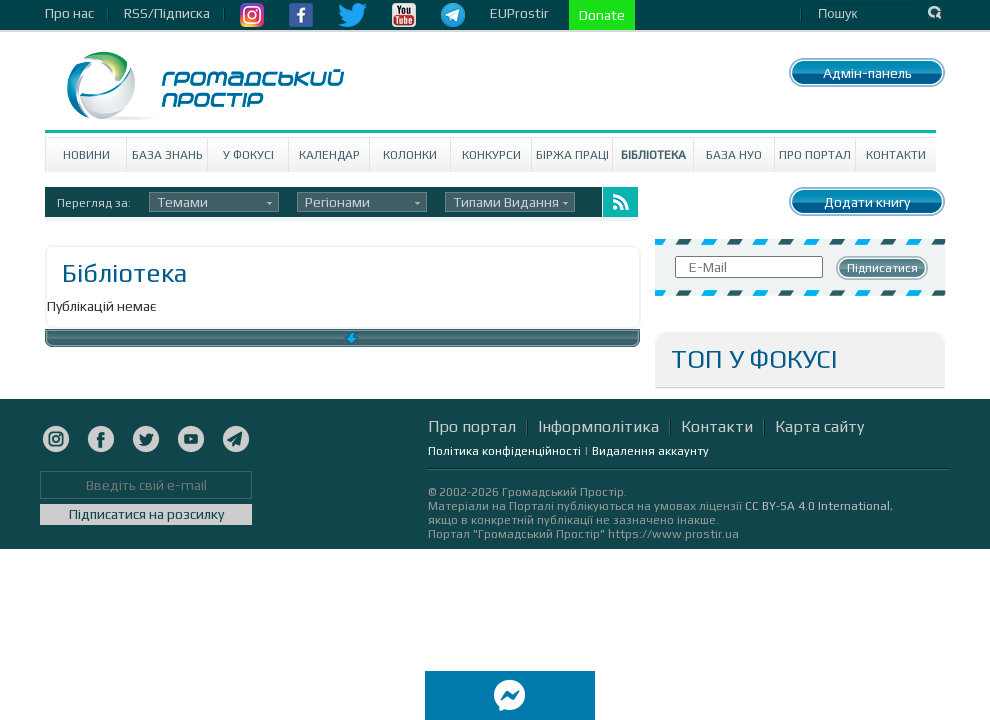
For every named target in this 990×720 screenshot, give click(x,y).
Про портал (815, 155)
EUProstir (519, 13)
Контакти (896, 155)
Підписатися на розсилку (146, 514)
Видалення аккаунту (650, 451)
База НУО (734, 155)
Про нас (69, 13)
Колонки (410, 155)
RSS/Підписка (167, 13)
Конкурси (491, 155)
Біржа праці (572, 155)
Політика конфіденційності (504, 451)
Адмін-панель (867, 73)
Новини (86, 155)
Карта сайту (819, 426)
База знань (167, 155)
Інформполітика (598, 426)
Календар (329, 155)
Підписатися (882, 268)
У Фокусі (248, 155)
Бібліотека (653, 155)
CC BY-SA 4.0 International (817, 506)
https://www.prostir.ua (673, 534)
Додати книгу (867, 202)
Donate (602, 15)
